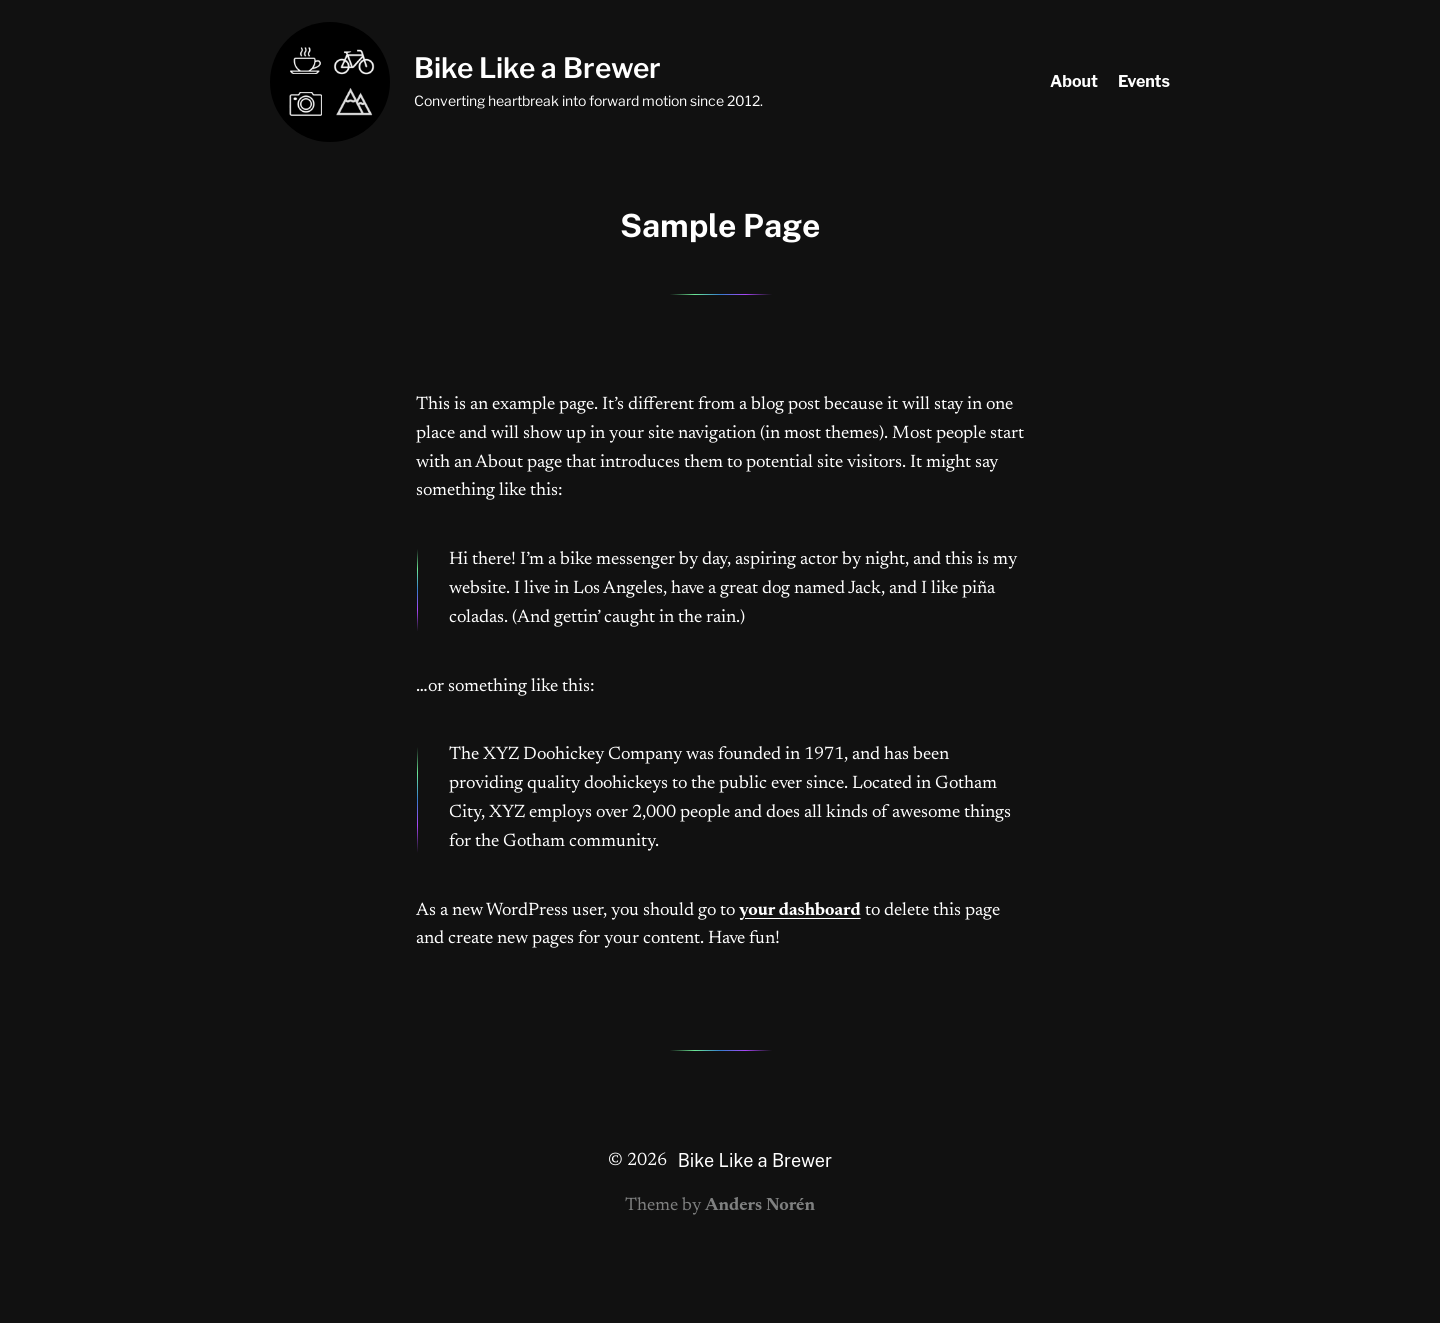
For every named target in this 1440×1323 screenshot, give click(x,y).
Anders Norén (760, 1206)
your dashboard (800, 911)
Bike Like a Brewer (537, 68)
